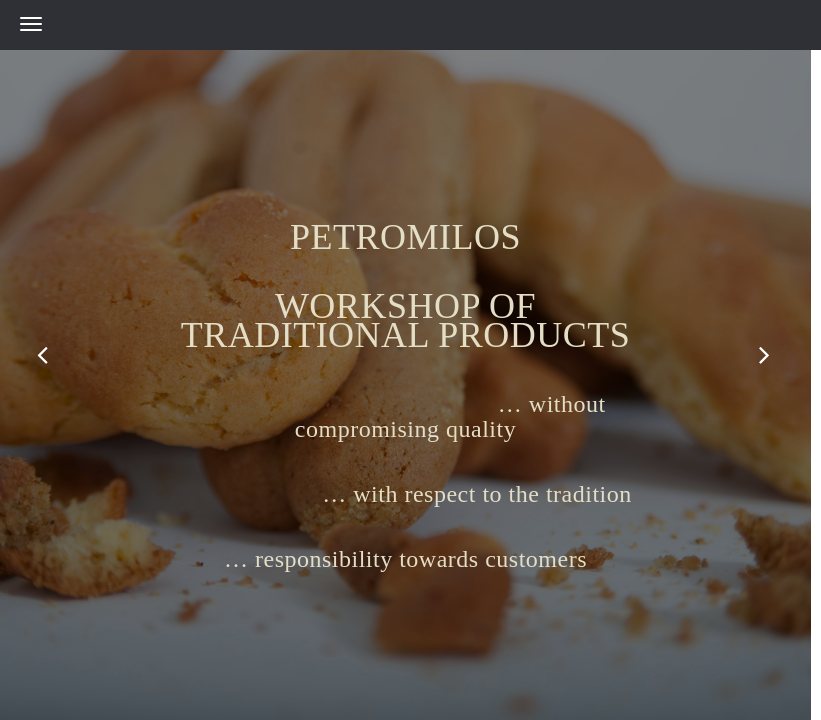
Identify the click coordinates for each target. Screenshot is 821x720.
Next (766, 355)
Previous (45, 355)
